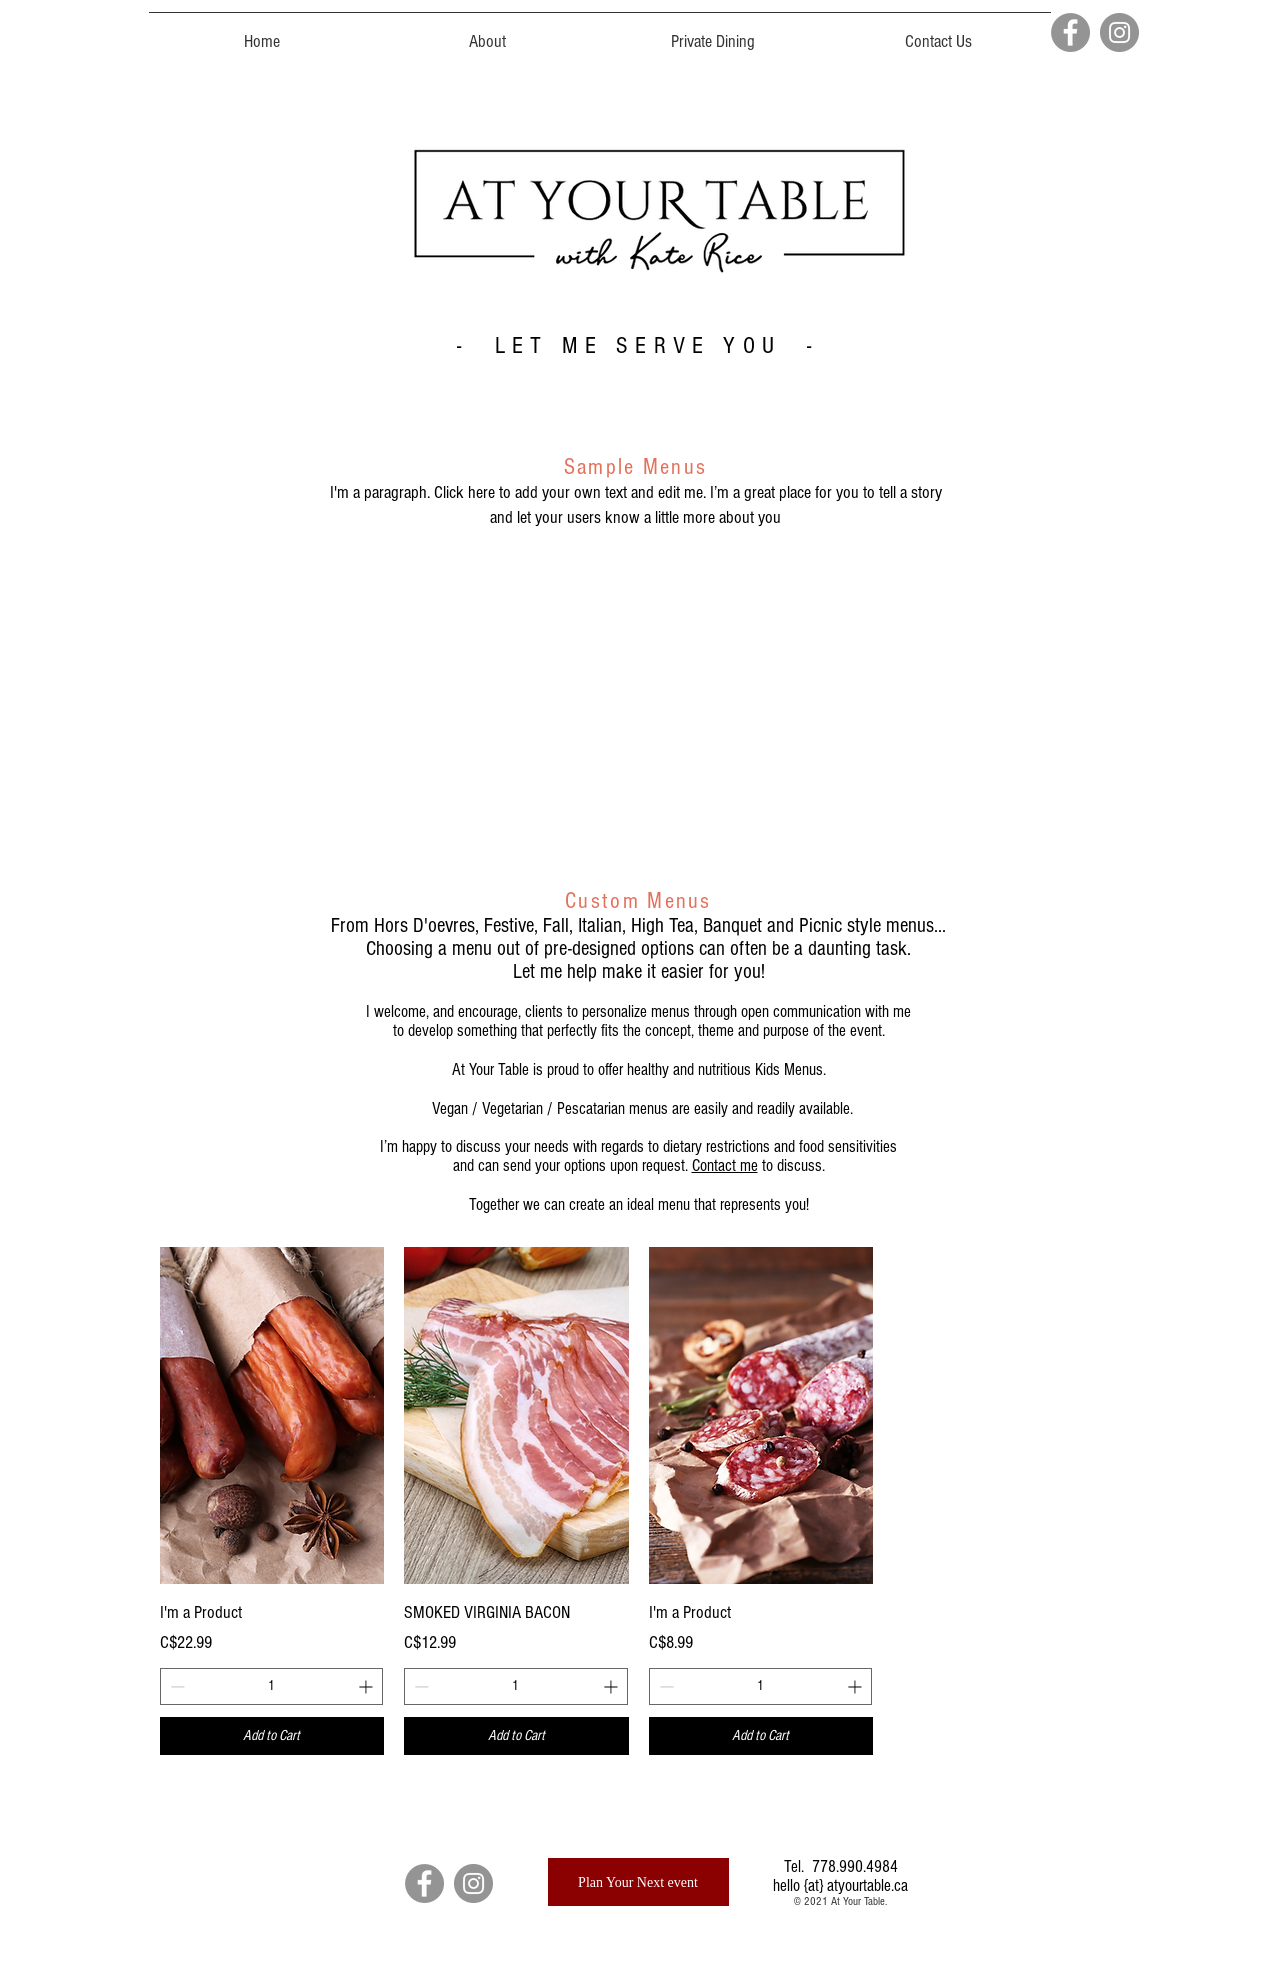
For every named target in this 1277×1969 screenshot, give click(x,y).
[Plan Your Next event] (638, 1882)
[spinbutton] (272, 1686)
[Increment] (367, 1686)
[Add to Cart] (272, 1736)
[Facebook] (1070, 32)
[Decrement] (175, 1686)
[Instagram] (1119, 32)
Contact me (725, 1165)
